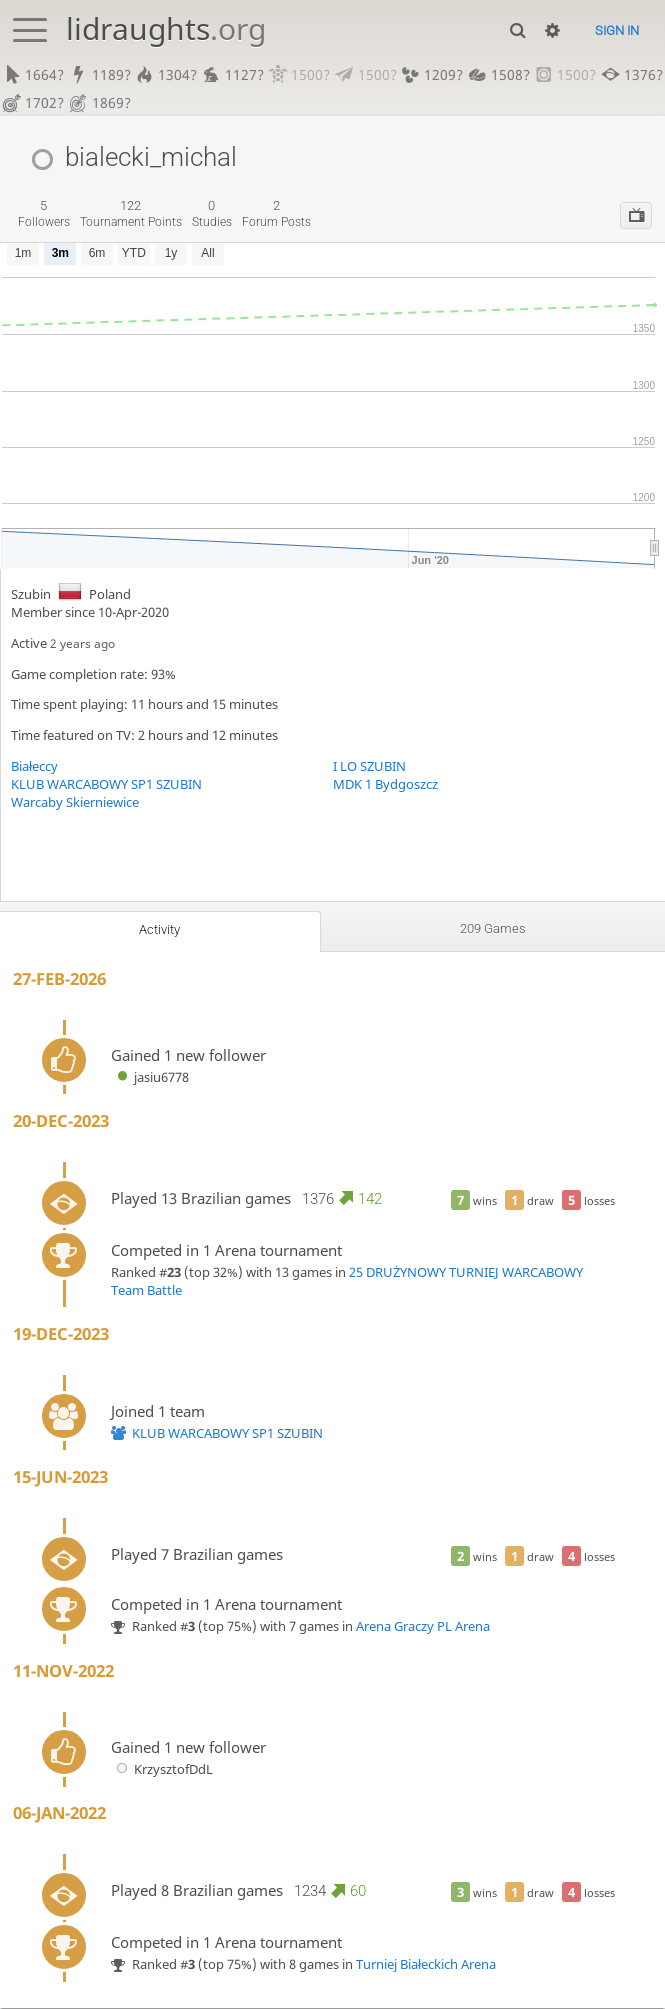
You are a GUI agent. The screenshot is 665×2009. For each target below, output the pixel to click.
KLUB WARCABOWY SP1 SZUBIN (106, 785)
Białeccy (34, 767)
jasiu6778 (150, 1078)
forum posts (276, 214)
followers (44, 214)
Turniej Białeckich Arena (426, 1965)
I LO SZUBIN (369, 767)
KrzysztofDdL (162, 1770)
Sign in (617, 30)
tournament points (131, 214)
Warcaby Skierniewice (75, 803)
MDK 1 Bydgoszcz (385, 785)
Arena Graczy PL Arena (423, 1627)
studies (212, 214)
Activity (160, 930)
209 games (492, 929)
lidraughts (166, 28)
